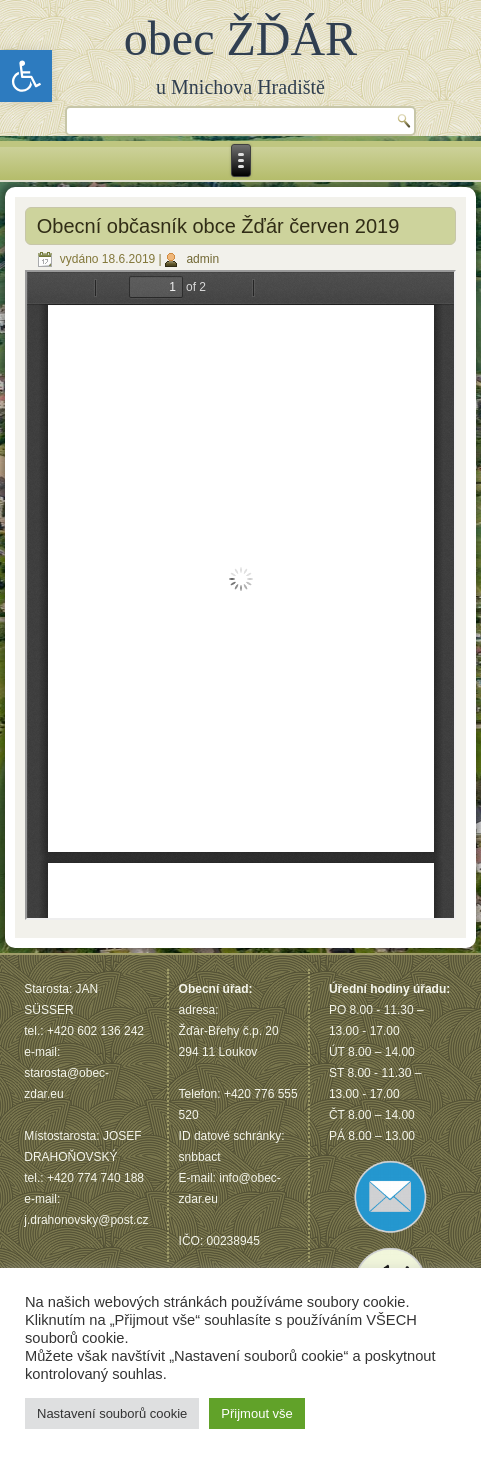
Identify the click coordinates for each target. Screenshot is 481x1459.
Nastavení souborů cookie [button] (112, 1413)
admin (202, 259)
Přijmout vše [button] (257, 1413)
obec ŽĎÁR (240, 38)
